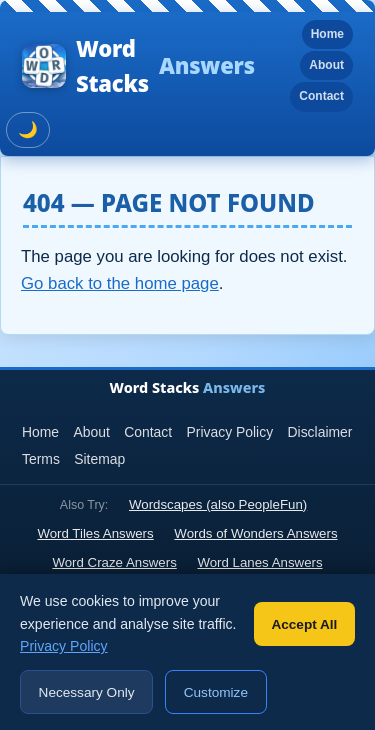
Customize (216, 692)
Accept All (304, 624)
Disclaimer (320, 432)
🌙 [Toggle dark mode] (28, 129)
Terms (41, 459)
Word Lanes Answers (259, 562)
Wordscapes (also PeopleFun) (218, 504)
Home (327, 34)
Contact (321, 96)
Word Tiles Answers (95, 533)
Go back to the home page (120, 283)
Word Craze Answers (114, 562)
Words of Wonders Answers (255, 533)
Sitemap (99, 459)
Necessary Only (87, 692)
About (326, 65)
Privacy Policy (230, 432)
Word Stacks (138, 65)
